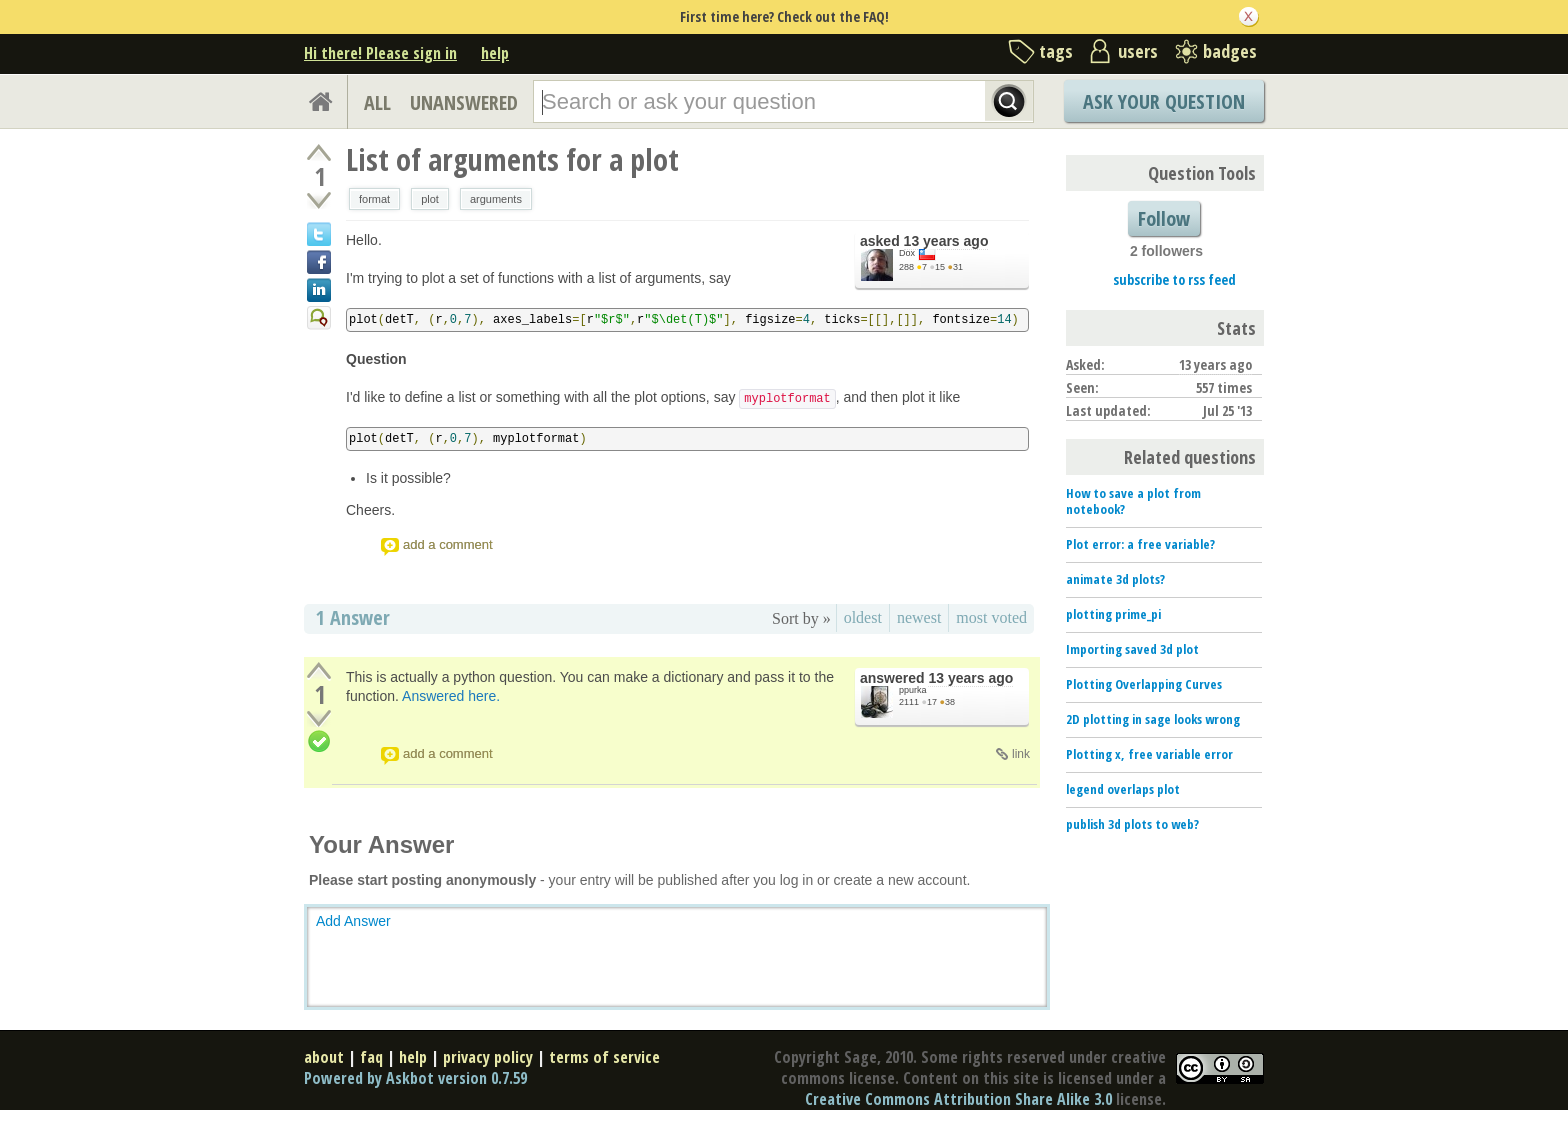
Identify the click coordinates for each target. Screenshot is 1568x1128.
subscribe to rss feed (1174, 279)
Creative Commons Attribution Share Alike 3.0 (958, 1099)
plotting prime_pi (1113, 614)
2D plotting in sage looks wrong (1153, 719)
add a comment (448, 544)
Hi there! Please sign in (380, 53)
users (1138, 51)
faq (371, 1057)
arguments (496, 199)
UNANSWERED (464, 102)
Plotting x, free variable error (1149, 754)
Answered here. (451, 696)
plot (430, 199)
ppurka (913, 690)
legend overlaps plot (1123, 789)
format (374, 199)
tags (1056, 51)
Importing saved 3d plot (1132, 649)
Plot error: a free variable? (1140, 544)
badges (1230, 51)
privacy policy (488, 1057)
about (324, 1057)
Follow (1164, 218)
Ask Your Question (1164, 101)
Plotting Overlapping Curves (1144, 684)
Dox (907, 253)
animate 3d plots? (1115, 579)
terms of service (604, 1057)
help (495, 53)
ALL (377, 102)
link (1021, 754)
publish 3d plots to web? (1132, 824)
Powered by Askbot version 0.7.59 (415, 1078)
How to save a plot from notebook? (1133, 501)
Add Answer (353, 921)
